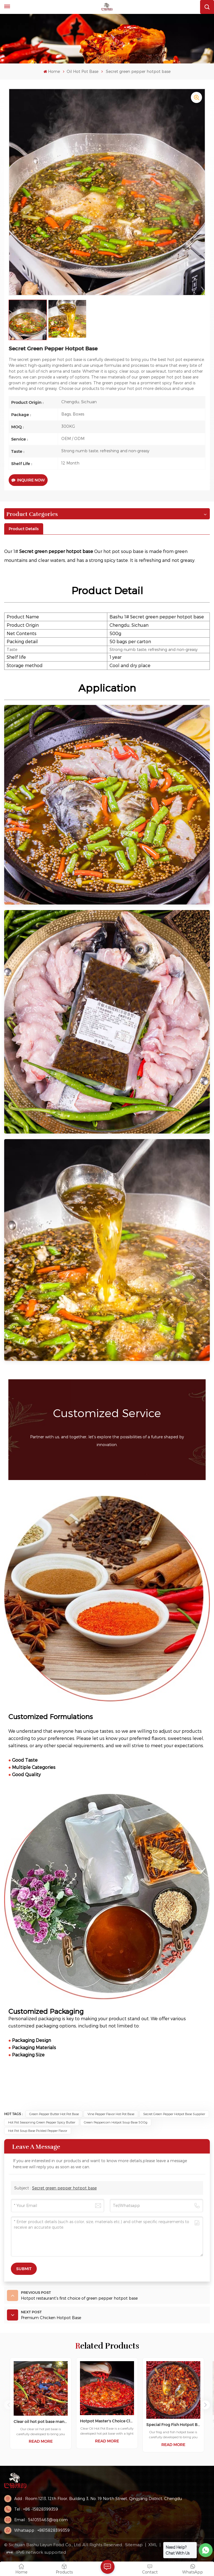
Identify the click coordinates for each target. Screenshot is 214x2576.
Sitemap (134, 2544)
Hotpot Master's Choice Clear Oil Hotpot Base (107, 2421)
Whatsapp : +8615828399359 (42, 2530)
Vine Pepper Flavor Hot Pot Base (110, 2114)
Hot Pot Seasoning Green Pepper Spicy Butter (41, 2122)
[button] (205, 2404)
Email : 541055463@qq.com (41, 2519)
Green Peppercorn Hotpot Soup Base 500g (115, 2122)
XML (152, 2544)
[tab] (23, 528)
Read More (41, 2441)
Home (51, 71)
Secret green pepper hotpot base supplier (174, 2114)
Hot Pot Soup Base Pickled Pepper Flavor (37, 2130)
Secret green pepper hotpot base (64, 2188)
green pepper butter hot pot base (54, 2114)
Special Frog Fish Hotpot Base (173, 2424)
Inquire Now (28, 480)
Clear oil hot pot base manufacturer (41, 2421)
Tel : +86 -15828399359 (36, 2509)
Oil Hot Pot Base (82, 71)
